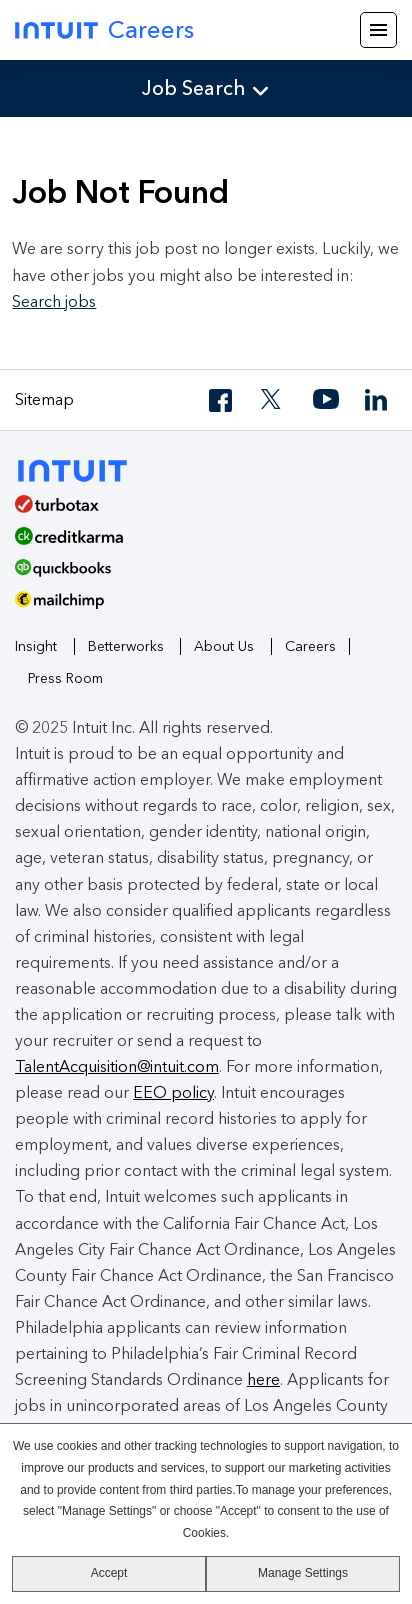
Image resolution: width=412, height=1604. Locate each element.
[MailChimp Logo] (206, 607)
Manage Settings (303, 1573)
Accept (109, 1573)
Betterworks (126, 646)
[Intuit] (81, 468)
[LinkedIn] (378, 400)
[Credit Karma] (198, 543)
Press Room (65, 678)
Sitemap (44, 399)
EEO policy (173, 1092)
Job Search (194, 88)
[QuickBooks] (198, 575)
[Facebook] (222, 400)
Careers (310, 646)
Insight (36, 646)
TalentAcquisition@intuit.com (117, 1066)
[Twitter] (274, 400)
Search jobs (54, 301)
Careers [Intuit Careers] (104, 29)
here (263, 1379)
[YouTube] (326, 400)
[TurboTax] (198, 511)
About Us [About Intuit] (224, 646)
